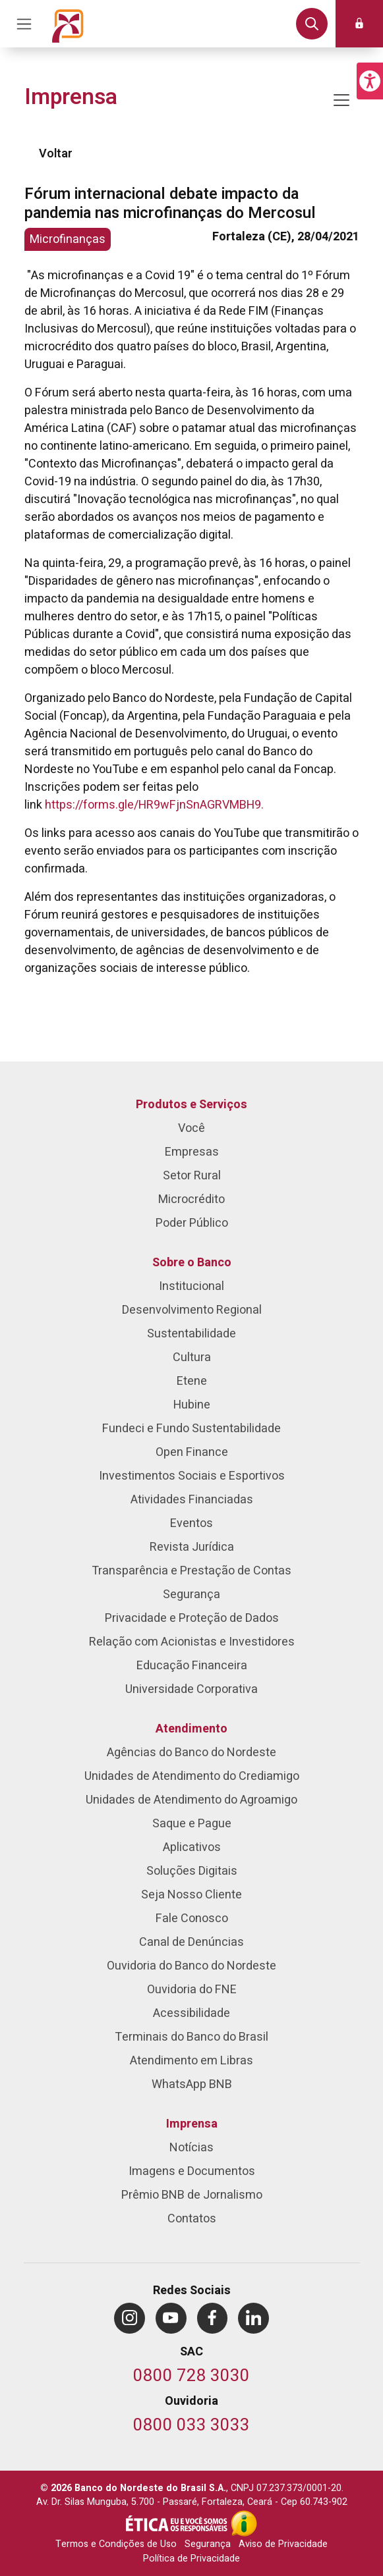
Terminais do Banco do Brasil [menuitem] (191, 2037)
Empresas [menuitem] (192, 1152)
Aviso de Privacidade (283, 2544)
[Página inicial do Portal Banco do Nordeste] (67, 23)
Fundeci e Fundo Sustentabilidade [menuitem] (191, 1428)
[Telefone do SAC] (191, 2377)
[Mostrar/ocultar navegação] (341, 100)
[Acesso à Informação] (244, 2523)
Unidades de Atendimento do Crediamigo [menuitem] (191, 1776)
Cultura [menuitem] (192, 1357)
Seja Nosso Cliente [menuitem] (191, 1895)
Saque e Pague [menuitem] (191, 1824)
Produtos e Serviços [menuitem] (191, 1105)
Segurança (208, 2544)
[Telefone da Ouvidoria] (191, 2426)
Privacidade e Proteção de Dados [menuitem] (192, 1618)
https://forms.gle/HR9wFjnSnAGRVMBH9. (154, 805)
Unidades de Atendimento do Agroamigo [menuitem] (191, 1800)
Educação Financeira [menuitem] (191, 1666)
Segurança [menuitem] (191, 1594)
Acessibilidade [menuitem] (191, 2013)
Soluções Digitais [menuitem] (191, 1871)
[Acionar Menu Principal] (23, 23)
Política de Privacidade (191, 2558)
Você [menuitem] (191, 1128)
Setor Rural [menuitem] (192, 1176)
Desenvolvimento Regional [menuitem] (192, 1310)
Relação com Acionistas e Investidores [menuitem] (192, 1642)
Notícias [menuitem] (191, 2148)
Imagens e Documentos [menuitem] (192, 2171)
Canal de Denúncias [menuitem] (191, 1942)
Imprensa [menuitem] (192, 2124)
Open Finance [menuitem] (192, 1452)
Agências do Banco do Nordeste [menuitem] (191, 1752)
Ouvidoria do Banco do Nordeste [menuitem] (191, 1966)
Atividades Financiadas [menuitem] (192, 1500)
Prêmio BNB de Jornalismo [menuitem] (191, 2195)
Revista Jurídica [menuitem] (192, 1547)
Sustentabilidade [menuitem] (191, 1334)
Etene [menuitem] (192, 1381)
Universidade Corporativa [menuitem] (191, 1689)
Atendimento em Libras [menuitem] (191, 2061)
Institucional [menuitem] (191, 1286)
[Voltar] (30, 154)
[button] (370, 81)
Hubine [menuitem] (191, 1405)
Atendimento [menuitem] (191, 1729)
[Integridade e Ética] (178, 2523)
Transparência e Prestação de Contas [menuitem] (191, 1571)
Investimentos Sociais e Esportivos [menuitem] (192, 1476)
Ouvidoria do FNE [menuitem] (192, 1990)
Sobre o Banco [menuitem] (191, 1263)
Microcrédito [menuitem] (191, 1199)
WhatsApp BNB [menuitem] (192, 2084)
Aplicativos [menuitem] (192, 1847)
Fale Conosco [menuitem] (192, 1918)
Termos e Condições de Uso (116, 2544)
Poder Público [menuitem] (192, 1223)
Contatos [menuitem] (191, 2219)
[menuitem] (129, 2318)
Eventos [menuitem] (191, 1523)
